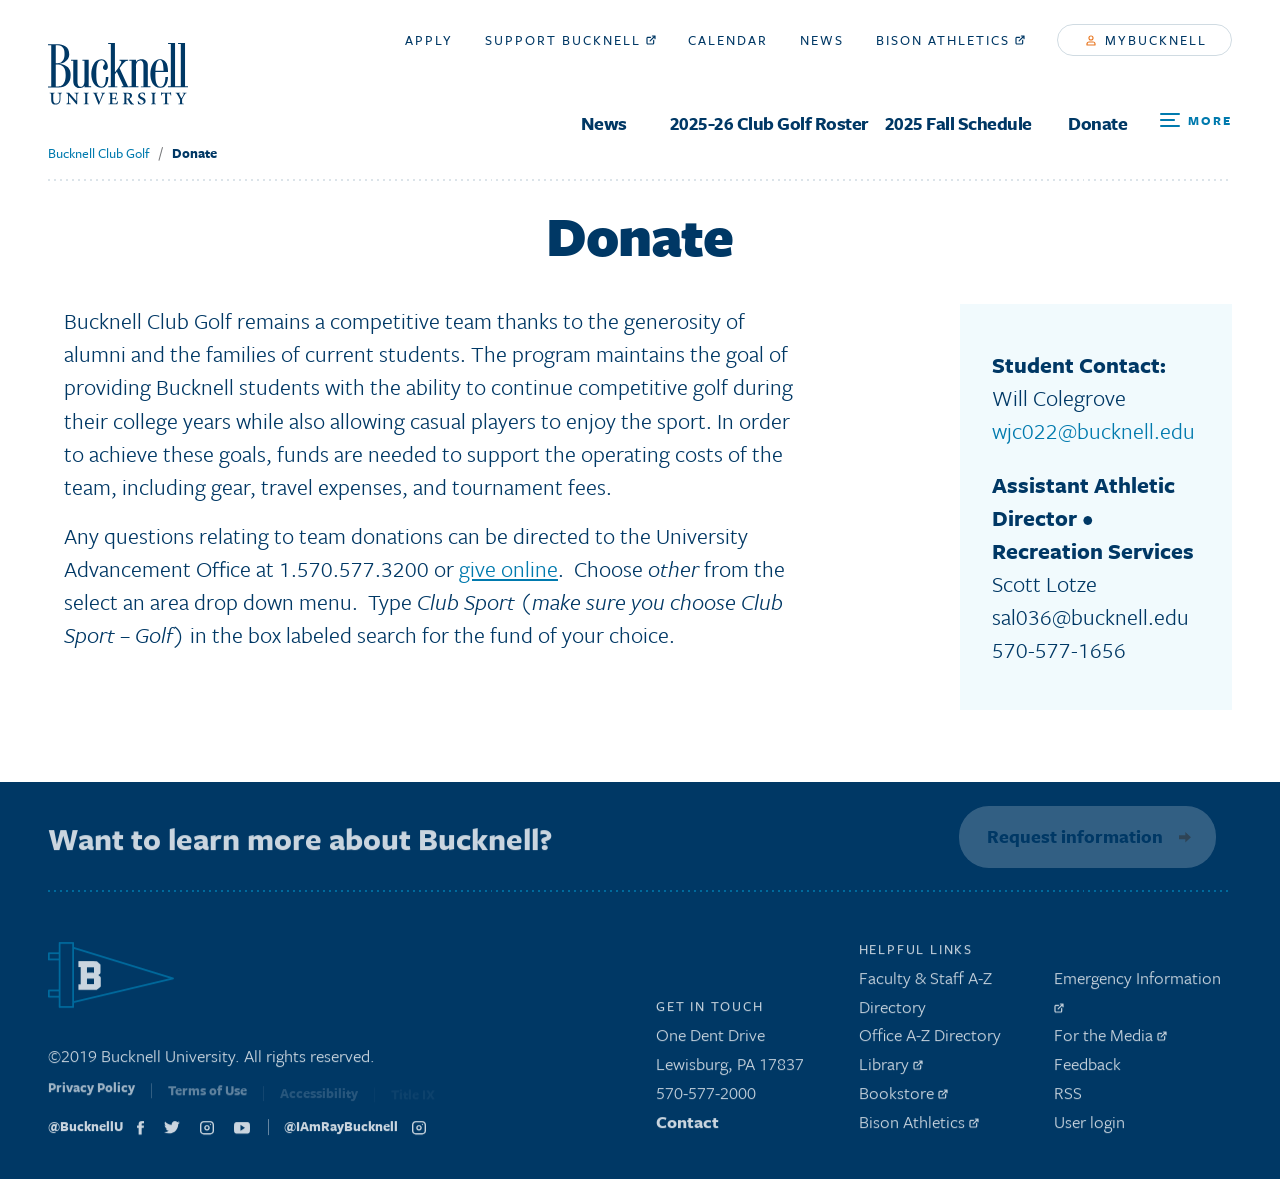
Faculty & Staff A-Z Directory (925, 997)
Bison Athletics (950, 40)
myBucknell (1146, 40)
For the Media (1110, 1039)
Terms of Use (207, 1099)
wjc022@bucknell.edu (1093, 430)
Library (891, 1068)
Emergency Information (1137, 994)
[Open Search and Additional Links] (1196, 121)
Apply (429, 40)
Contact (687, 1126)
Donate (1097, 123)
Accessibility (319, 1100)
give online (508, 568)
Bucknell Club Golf (98, 153)
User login (1089, 1126)
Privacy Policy (91, 1097)
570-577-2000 (706, 1097)
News (604, 123)
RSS (1068, 1097)
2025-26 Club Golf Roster (769, 123)
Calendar (728, 40)
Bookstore (903, 1097)
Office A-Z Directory (930, 1039)
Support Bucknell (570, 40)
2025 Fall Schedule (958, 123)
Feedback (1087, 1068)
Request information (1072, 836)
